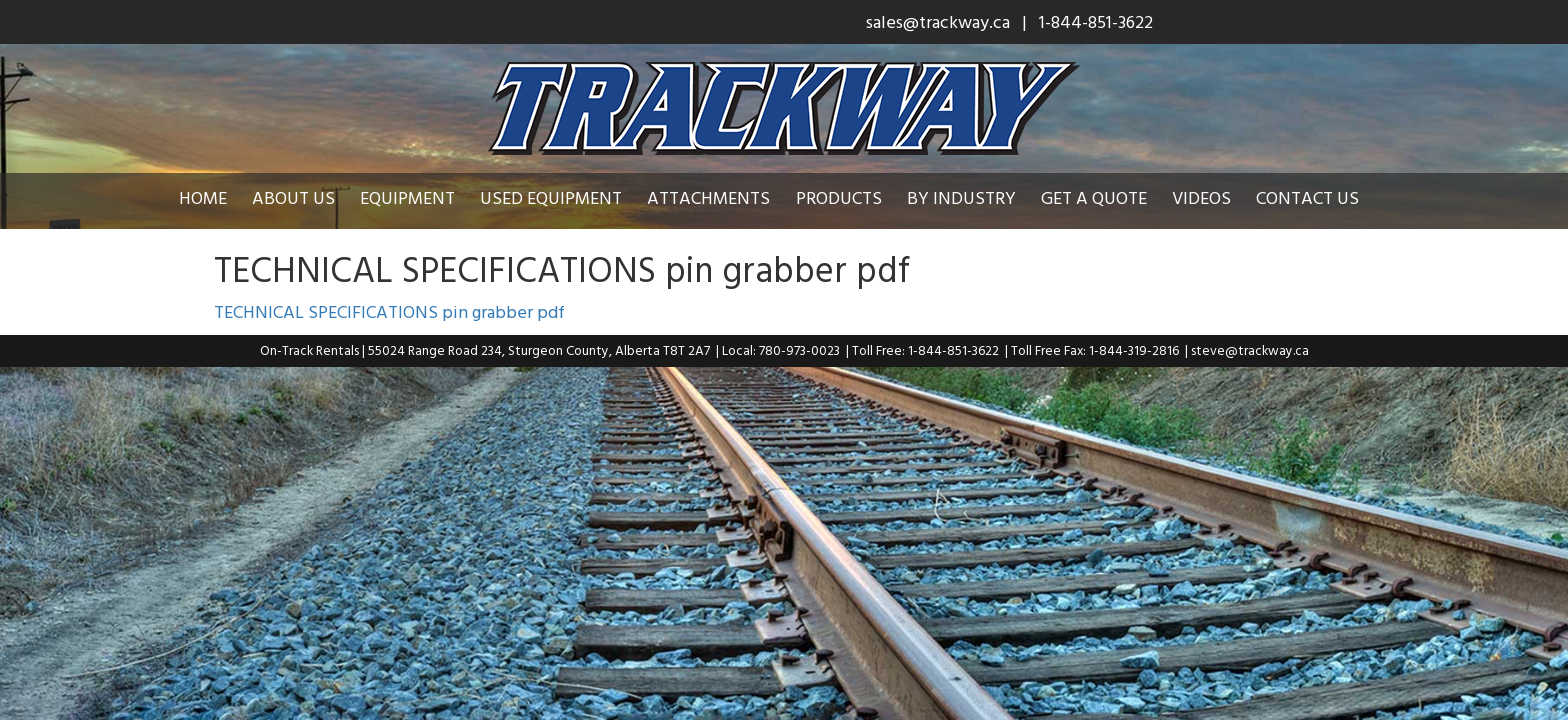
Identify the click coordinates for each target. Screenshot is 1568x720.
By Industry (976, 197)
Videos (1216, 197)
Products (854, 197)
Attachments (723, 197)
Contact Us (1322, 197)
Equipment (422, 197)
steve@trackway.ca (1250, 350)
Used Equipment (566, 197)
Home (218, 197)
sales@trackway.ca (938, 21)
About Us (308, 197)
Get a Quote (1109, 197)
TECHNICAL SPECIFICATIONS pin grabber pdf (389, 311)
